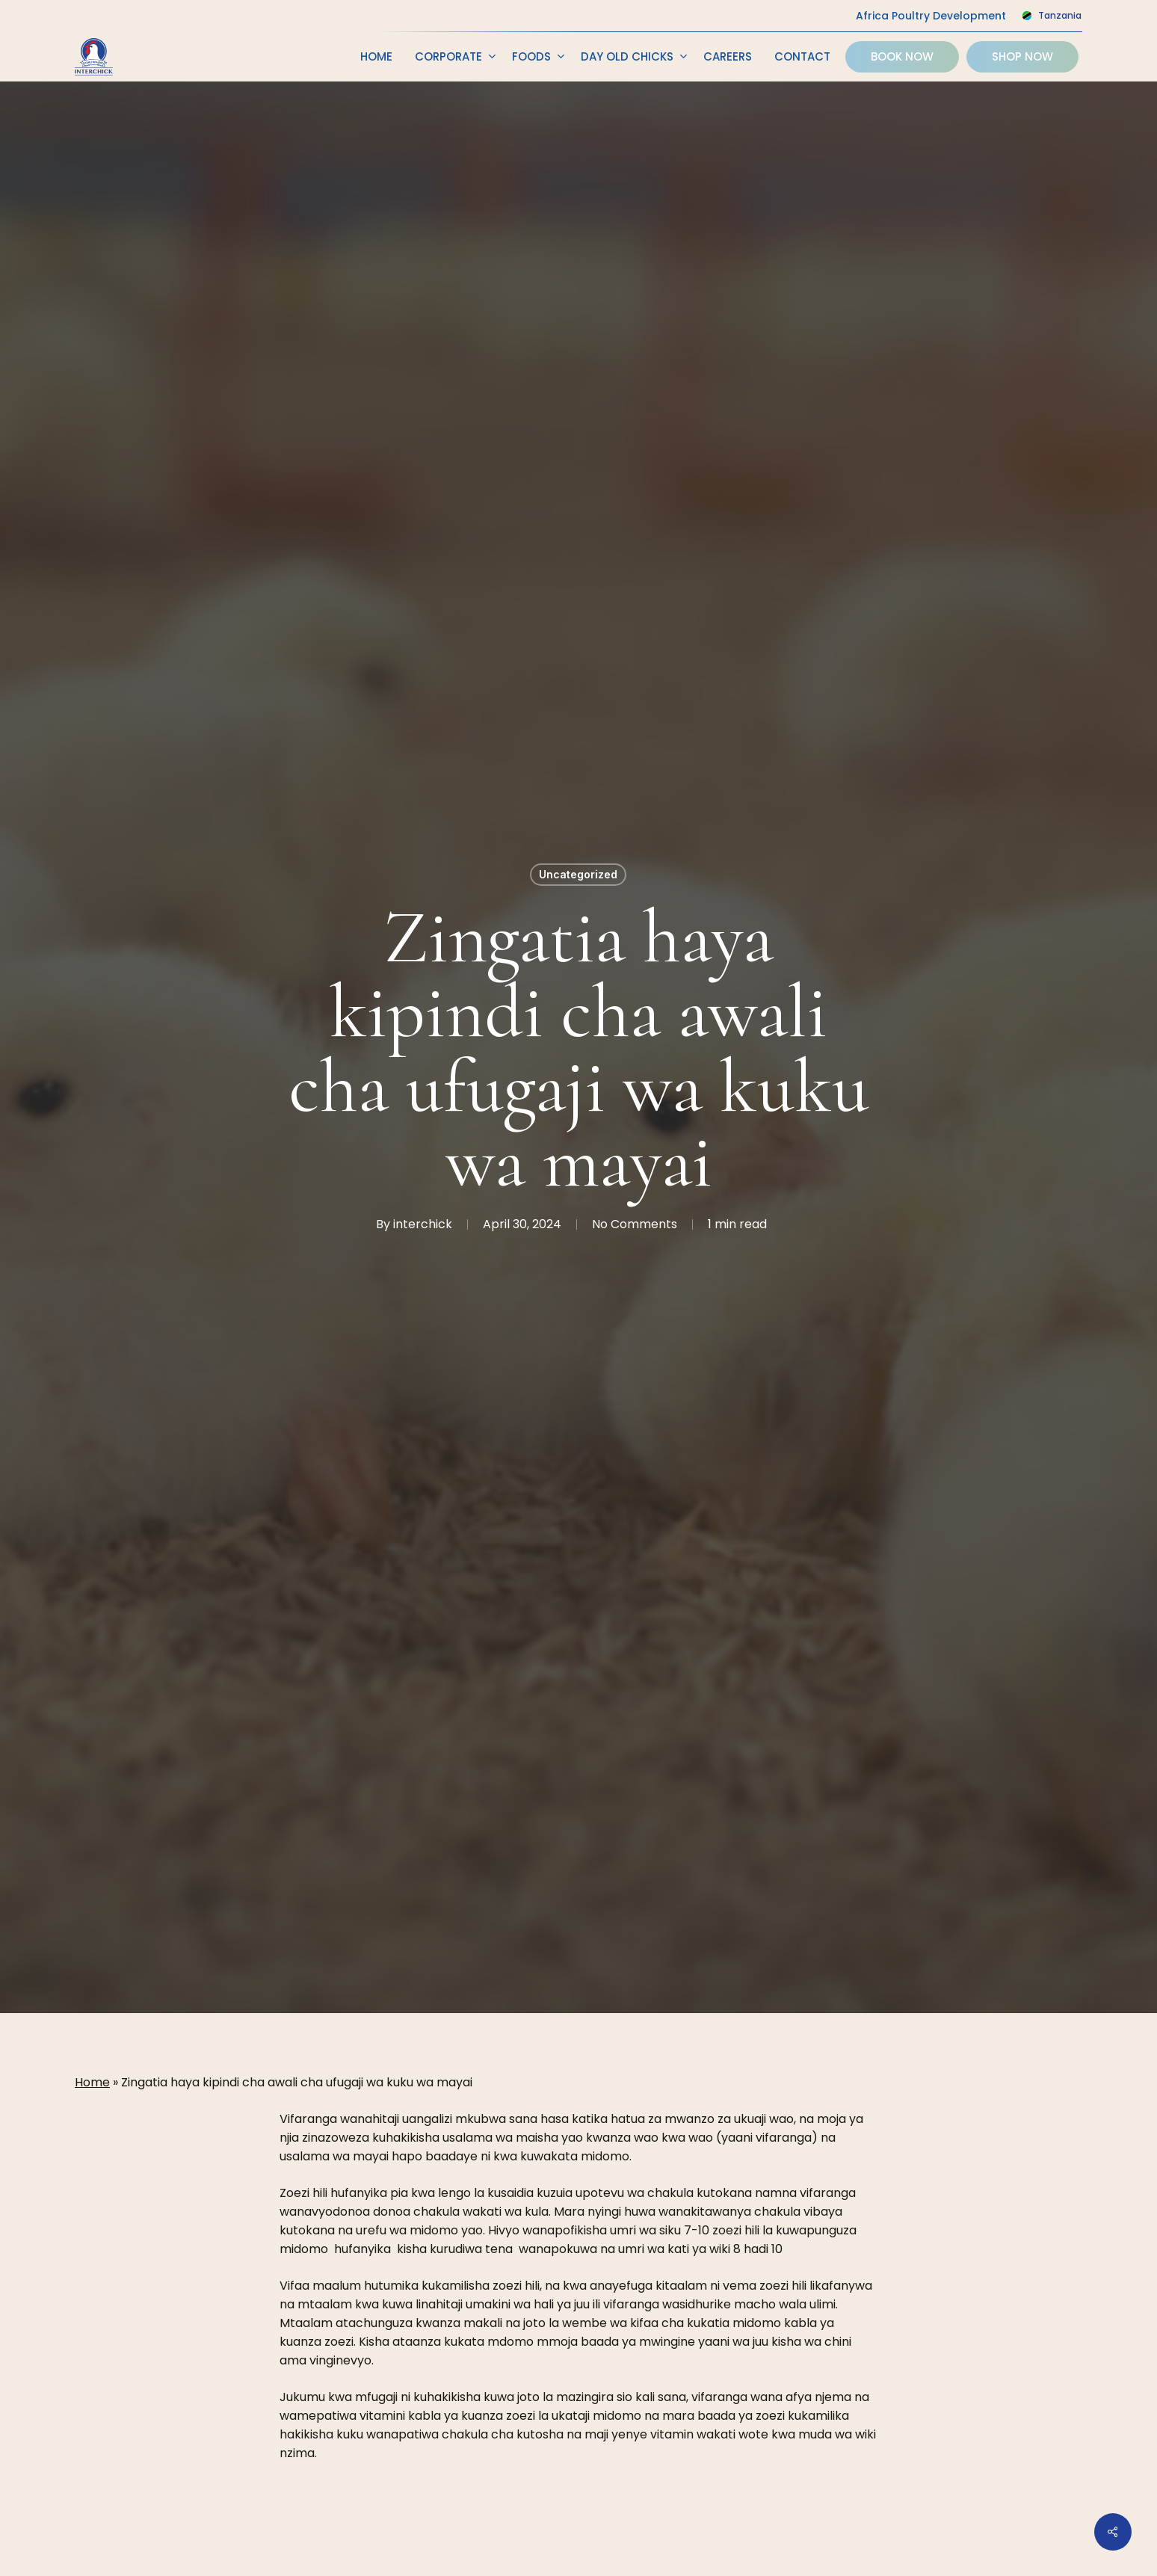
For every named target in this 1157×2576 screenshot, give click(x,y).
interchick (422, 1224)
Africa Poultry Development (931, 15)
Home (92, 2082)
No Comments (634, 1224)
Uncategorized (578, 874)
